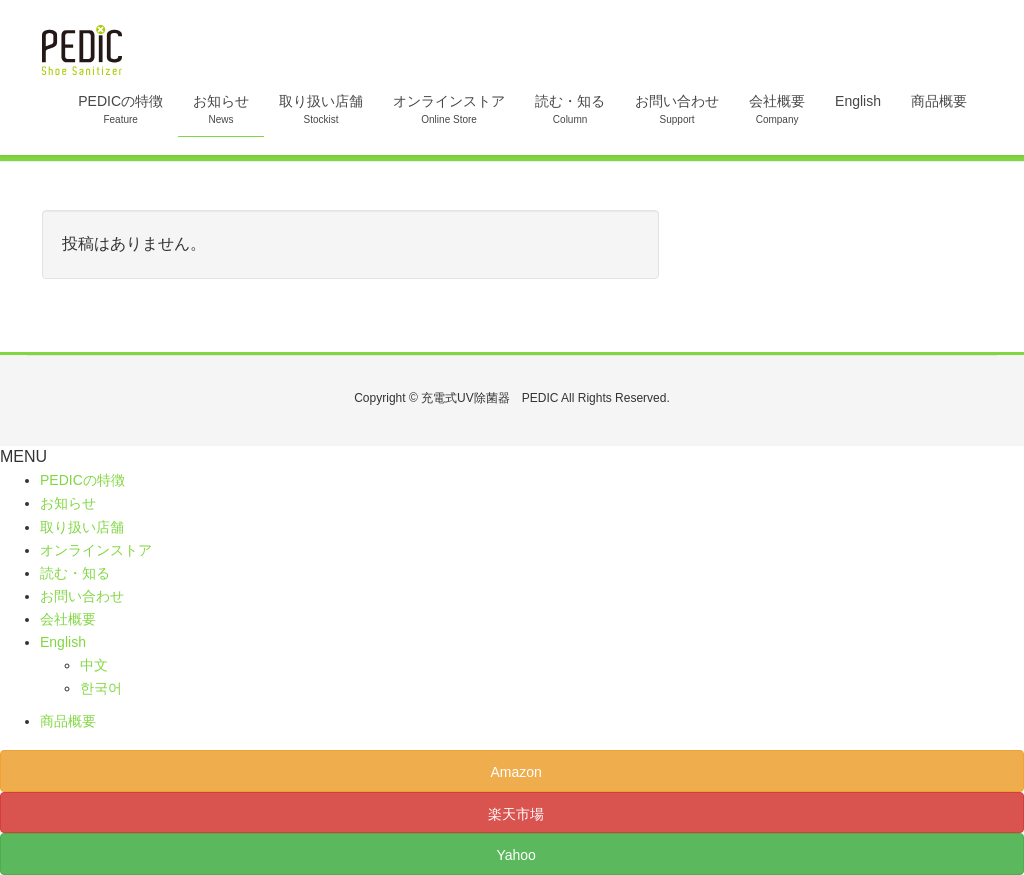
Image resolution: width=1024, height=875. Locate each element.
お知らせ (68, 503)
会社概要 (68, 619)
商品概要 (68, 721)
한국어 (101, 688)
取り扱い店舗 (82, 527)
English (63, 642)
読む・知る (75, 573)
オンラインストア (96, 550)
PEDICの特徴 (82, 480)
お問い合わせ (82, 596)
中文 (94, 665)
